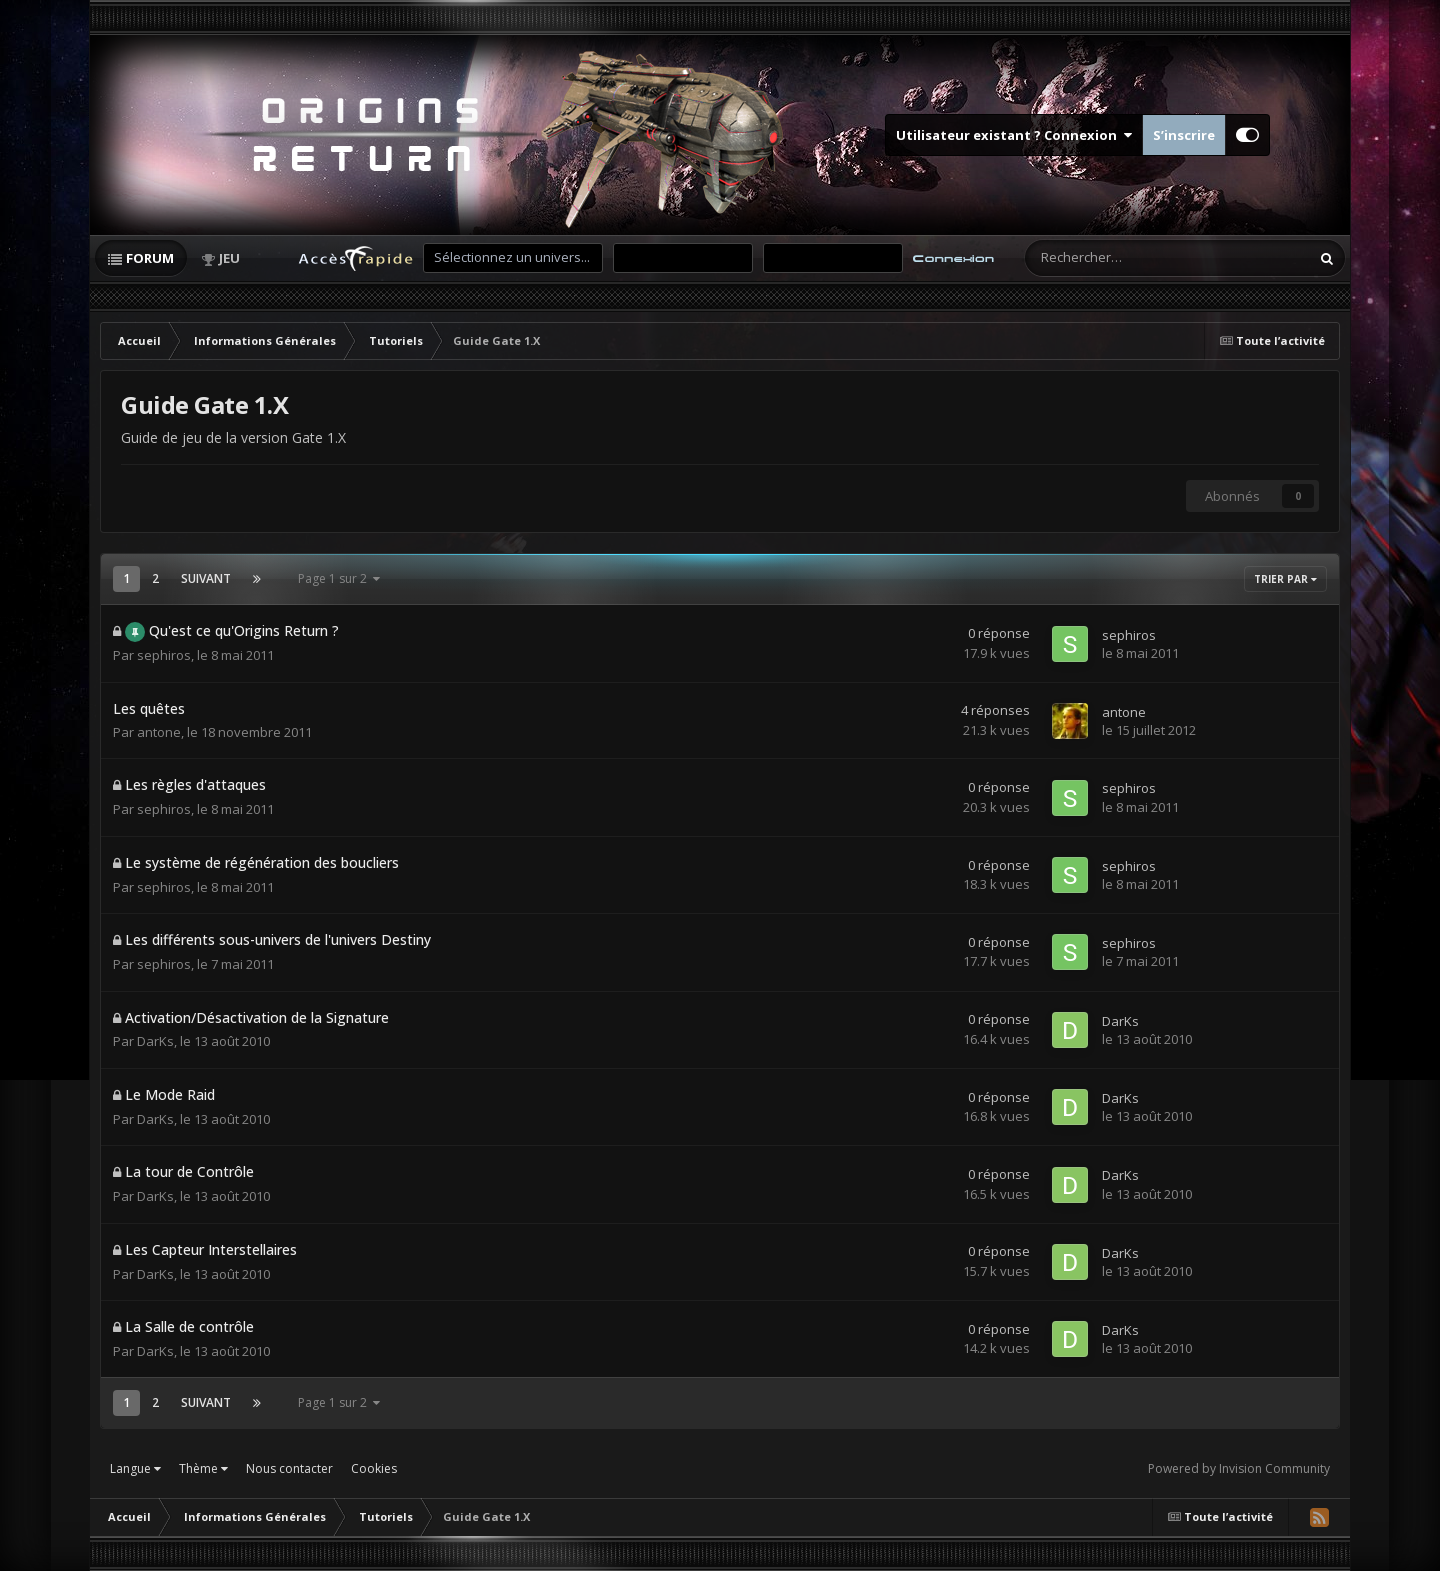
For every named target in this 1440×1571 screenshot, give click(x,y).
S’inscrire (1184, 135)
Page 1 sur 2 (339, 578)
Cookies (374, 1468)
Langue (135, 1468)
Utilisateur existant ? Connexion (1014, 135)
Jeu (229, 258)
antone (159, 732)
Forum (150, 258)
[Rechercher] (1121, 258)
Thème (203, 1468)
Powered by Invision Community (1239, 1468)
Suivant (206, 578)
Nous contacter (289, 1468)
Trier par (1285, 579)
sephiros (164, 655)
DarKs (155, 1041)
